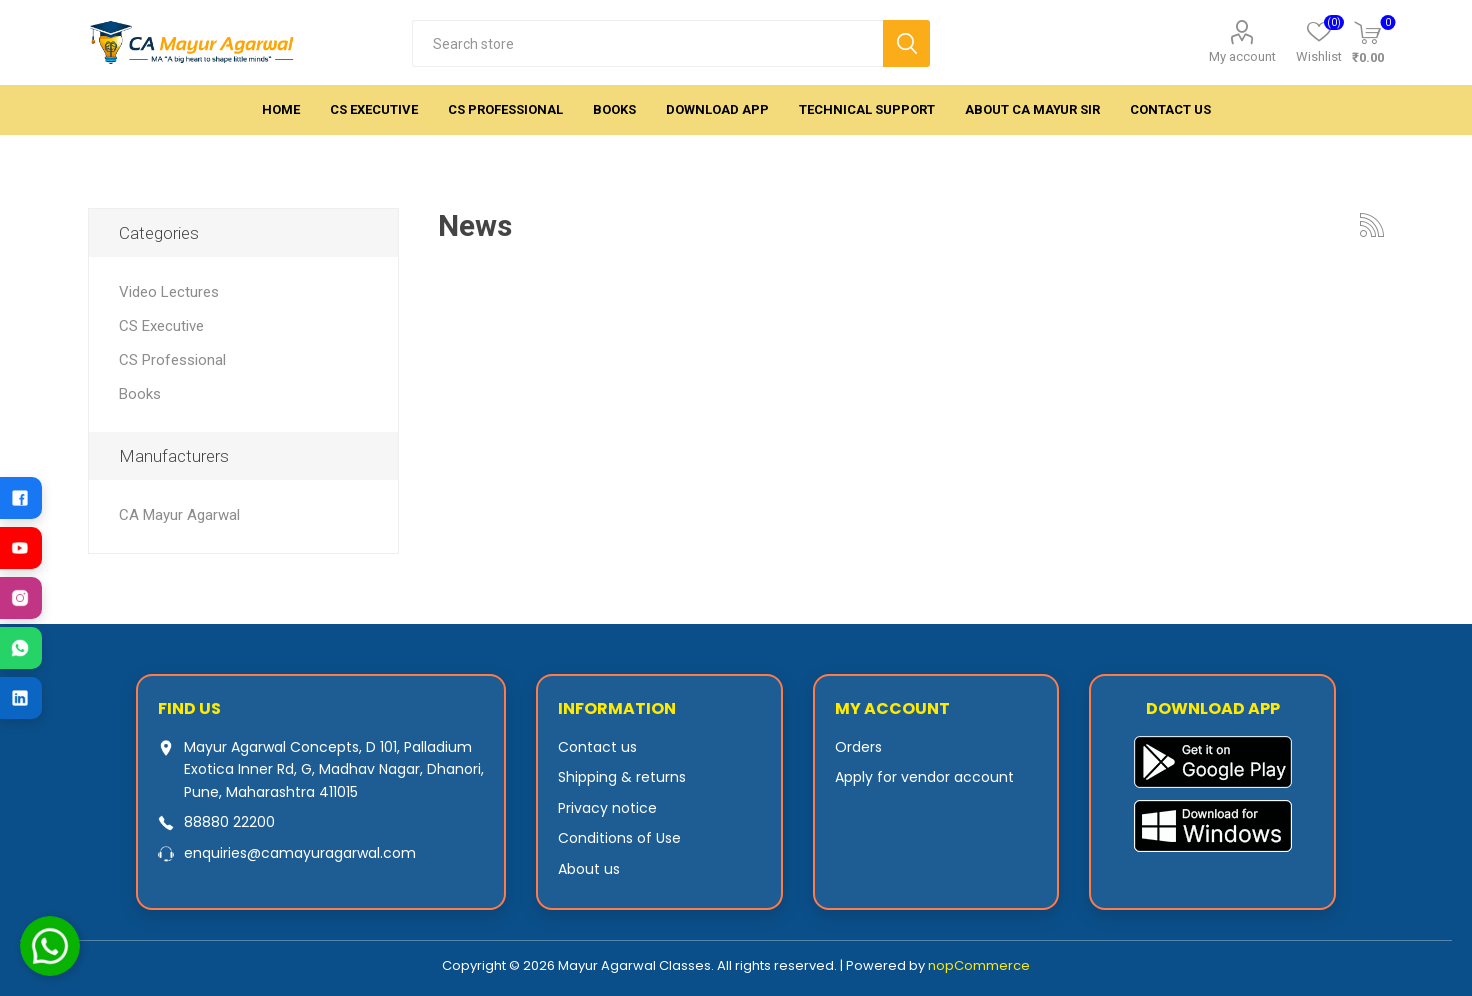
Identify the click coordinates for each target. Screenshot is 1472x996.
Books (140, 394)
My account (1242, 56)
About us (589, 869)
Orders (858, 747)
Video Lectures (169, 292)
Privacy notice (607, 808)
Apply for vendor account (924, 777)
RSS (1372, 225)
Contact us (597, 747)
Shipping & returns (622, 777)
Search (906, 43)
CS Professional (172, 360)
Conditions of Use (619, 838)
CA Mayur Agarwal (179, 515)
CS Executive (161, 326)
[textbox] (647, 43)
